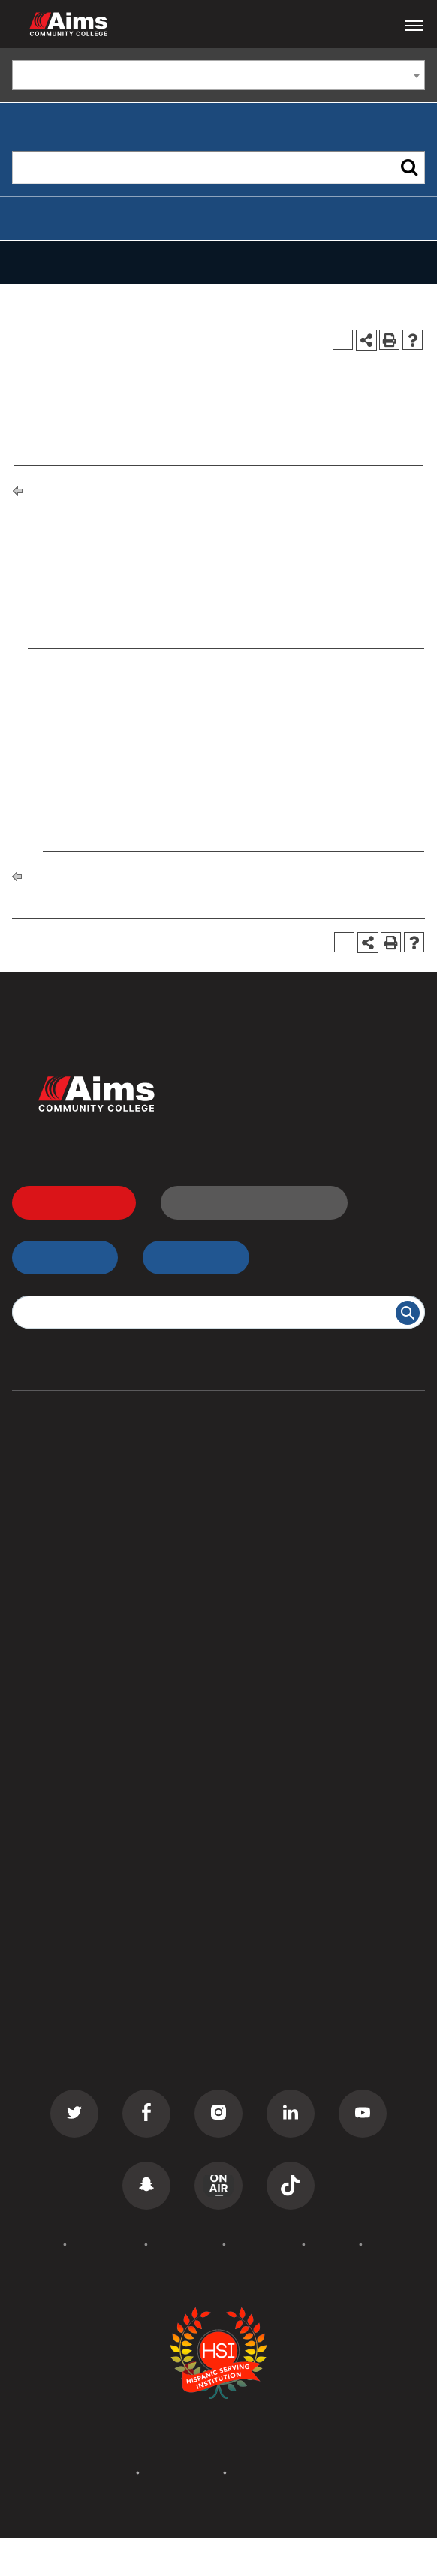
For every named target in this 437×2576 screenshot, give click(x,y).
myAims (56, 1257)
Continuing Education (73, 1560)
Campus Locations (65, 1778)
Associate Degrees (65, 1475)
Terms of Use (264, 2243)
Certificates (45, 1504)
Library (244, 1778)
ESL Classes (46, 1616)
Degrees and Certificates (159, 489)
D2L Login (254, 1531)
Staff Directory (54, 1835)
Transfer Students (275, 1475)
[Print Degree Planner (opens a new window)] (343, 340)
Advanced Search (62, 217)
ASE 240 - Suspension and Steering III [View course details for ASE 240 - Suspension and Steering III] (158, 768)
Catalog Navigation (84, 261)
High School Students (286, 1504)
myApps (187, 1257)
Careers (247, 1997)
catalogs (128, 2546)
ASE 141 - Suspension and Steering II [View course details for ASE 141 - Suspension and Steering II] (154, 706)
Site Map (392, 2243)
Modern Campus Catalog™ (253, 2565)
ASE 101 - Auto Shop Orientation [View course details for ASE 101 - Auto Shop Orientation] (142, 665)
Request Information (245, 1202)
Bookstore (254, 1807)
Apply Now (65, 1202)
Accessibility (185, 2243)
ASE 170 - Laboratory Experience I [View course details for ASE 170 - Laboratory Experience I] (148, 727)
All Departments (58, 1750)
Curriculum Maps (60, 1807)
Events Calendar (58, 1969)
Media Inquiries (267, 2025)
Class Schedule (268, 1588)
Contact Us (257, 1969)
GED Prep (40, 1645)
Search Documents (65, 1863)
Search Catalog (56, 1891)
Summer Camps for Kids (81, 1673)
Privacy (332, 2243)
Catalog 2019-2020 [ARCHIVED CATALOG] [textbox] (141, 75)
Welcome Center (271, 1750)
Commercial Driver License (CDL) (107, 1531)
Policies (36, 2243)
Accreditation (105, 2243)
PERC (240, 1835)
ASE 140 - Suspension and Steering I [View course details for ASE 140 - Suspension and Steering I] (154, 685)
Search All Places (273, 1863)
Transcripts (256, 1560)
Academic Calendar (67, 1997)
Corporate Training (65, 1588)
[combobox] (218, 75)
